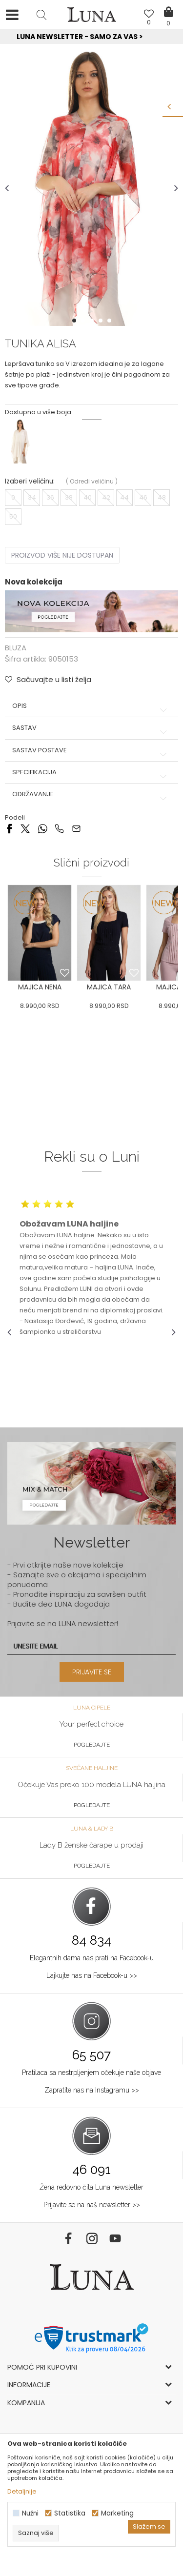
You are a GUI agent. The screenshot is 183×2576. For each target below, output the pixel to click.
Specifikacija (91, 772)
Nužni (30, 2513)
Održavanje (91, 794)
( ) (92, 481)
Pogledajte (92, 1744)
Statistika (69, 2513)
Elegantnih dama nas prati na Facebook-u (92, 1958)
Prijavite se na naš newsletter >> (91, 2205)
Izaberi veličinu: (30, 481)
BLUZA (15, 648)
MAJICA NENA (39, 987)
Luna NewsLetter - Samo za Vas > (93, 36)
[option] (91, 37)
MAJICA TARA (109, 987)
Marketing (117, 2513)
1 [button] (75, 320)
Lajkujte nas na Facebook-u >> (91, 1975)
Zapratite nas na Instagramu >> (91, 2090)
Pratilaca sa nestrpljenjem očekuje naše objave (91, 2072)
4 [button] (101, 320)
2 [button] (84, 320)
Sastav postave (91, 750)
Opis (91, 706)
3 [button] (93, 320)
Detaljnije (22, 2491)
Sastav (91, 727)
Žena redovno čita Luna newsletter (91, 2187)
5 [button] (110, 320)
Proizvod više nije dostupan (62, 555)
